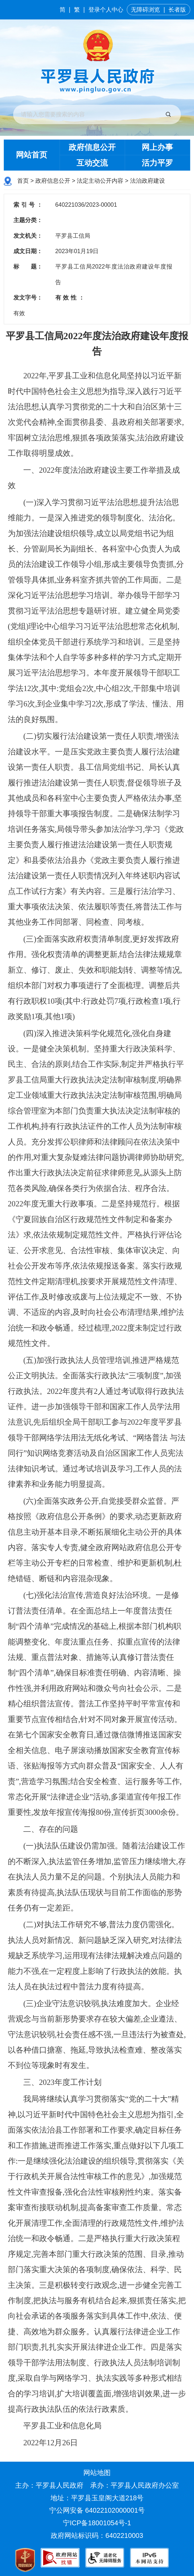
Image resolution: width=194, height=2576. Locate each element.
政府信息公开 (92, 147)
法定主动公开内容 (100, 180)
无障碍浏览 (145, 9)
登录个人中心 (105, 9)
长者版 (177, 9)
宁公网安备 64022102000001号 (97, 2510)
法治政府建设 (147, 180)
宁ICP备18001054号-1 (98, 2523)
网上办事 (157, 147)
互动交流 (92, 162)
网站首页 (31, 154)
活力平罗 (157, 162)
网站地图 (97, 2473)
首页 (23, 180)
